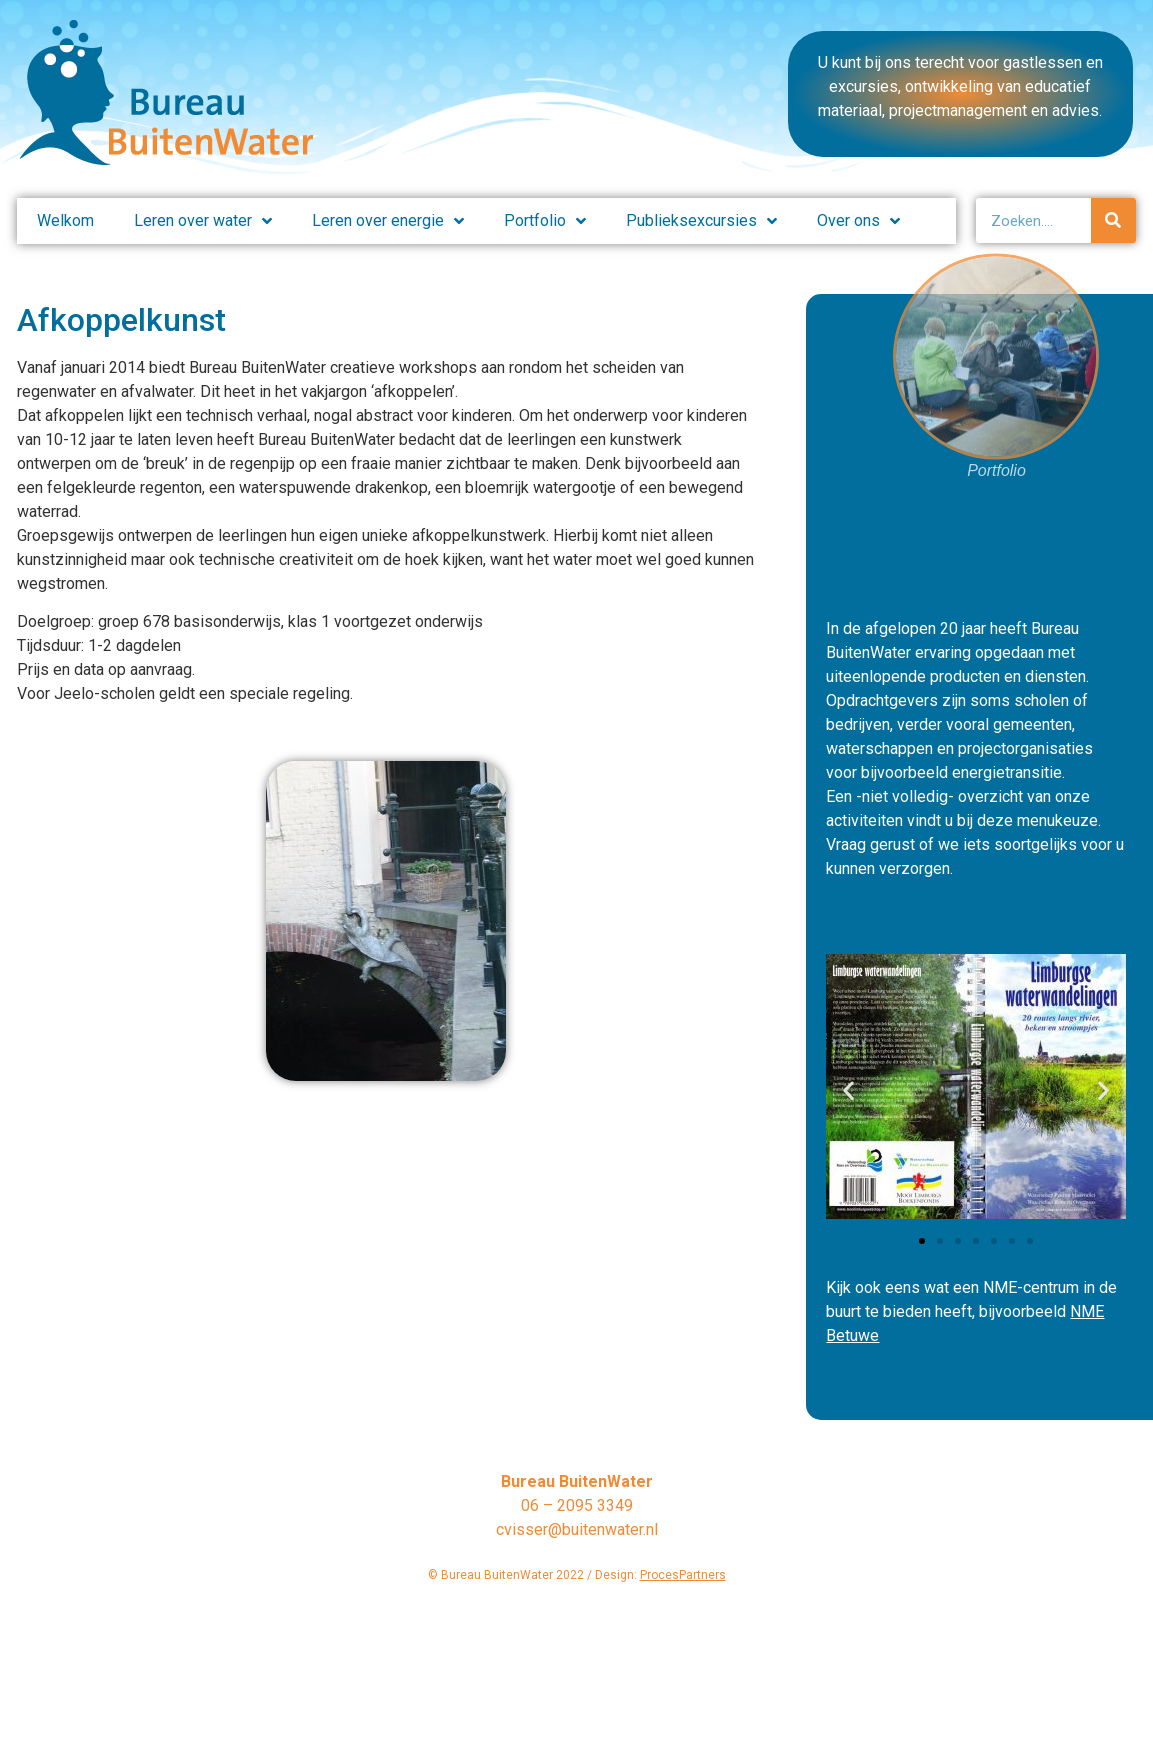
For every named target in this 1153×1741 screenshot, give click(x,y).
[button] (922, 1241)
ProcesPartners (683, 1575)
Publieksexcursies (701, 221)
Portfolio (545, 221)
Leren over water (203, 221)
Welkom (65, 220)
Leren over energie (388, 221)
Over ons (858, 221)
